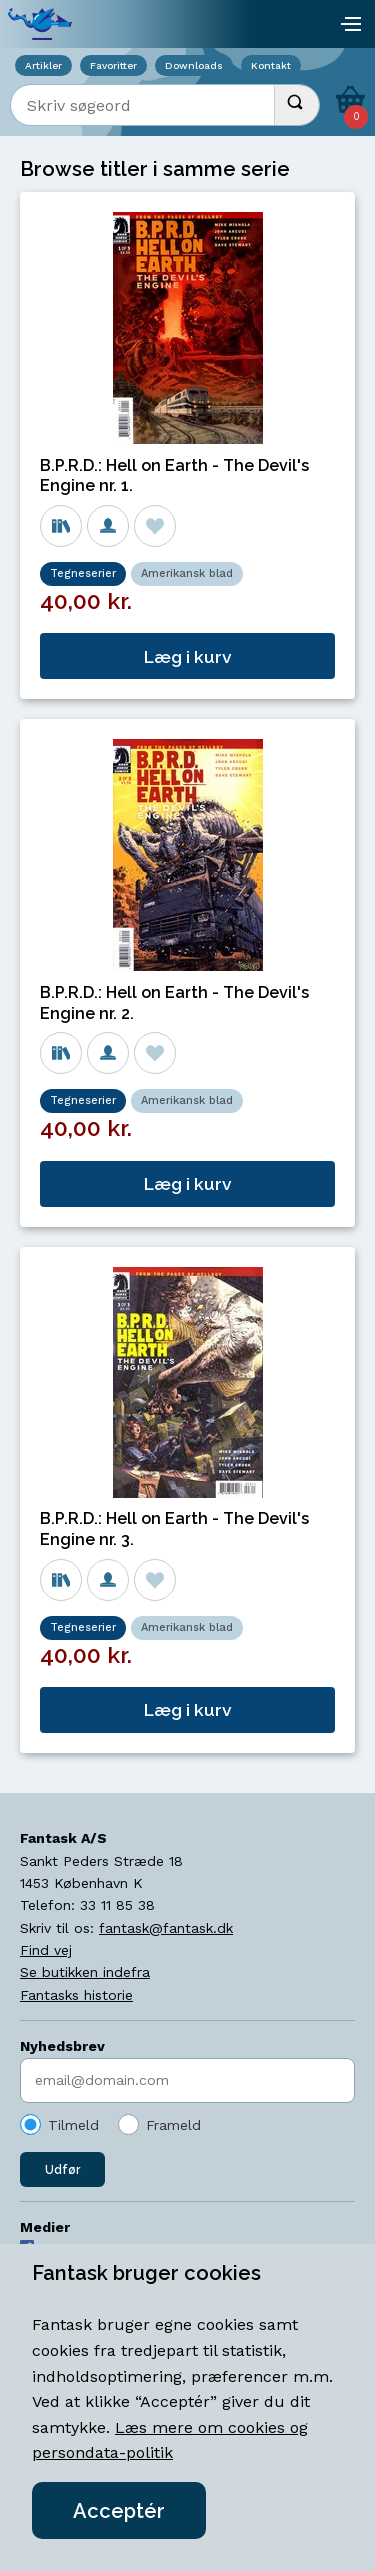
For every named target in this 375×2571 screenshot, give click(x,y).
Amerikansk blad (187, 573)
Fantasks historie (76, 1995)
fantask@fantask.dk (166, 1928)
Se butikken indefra (85, 1972)
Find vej (46, 1950)
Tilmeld (73, 2125)
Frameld (173, 2125)
